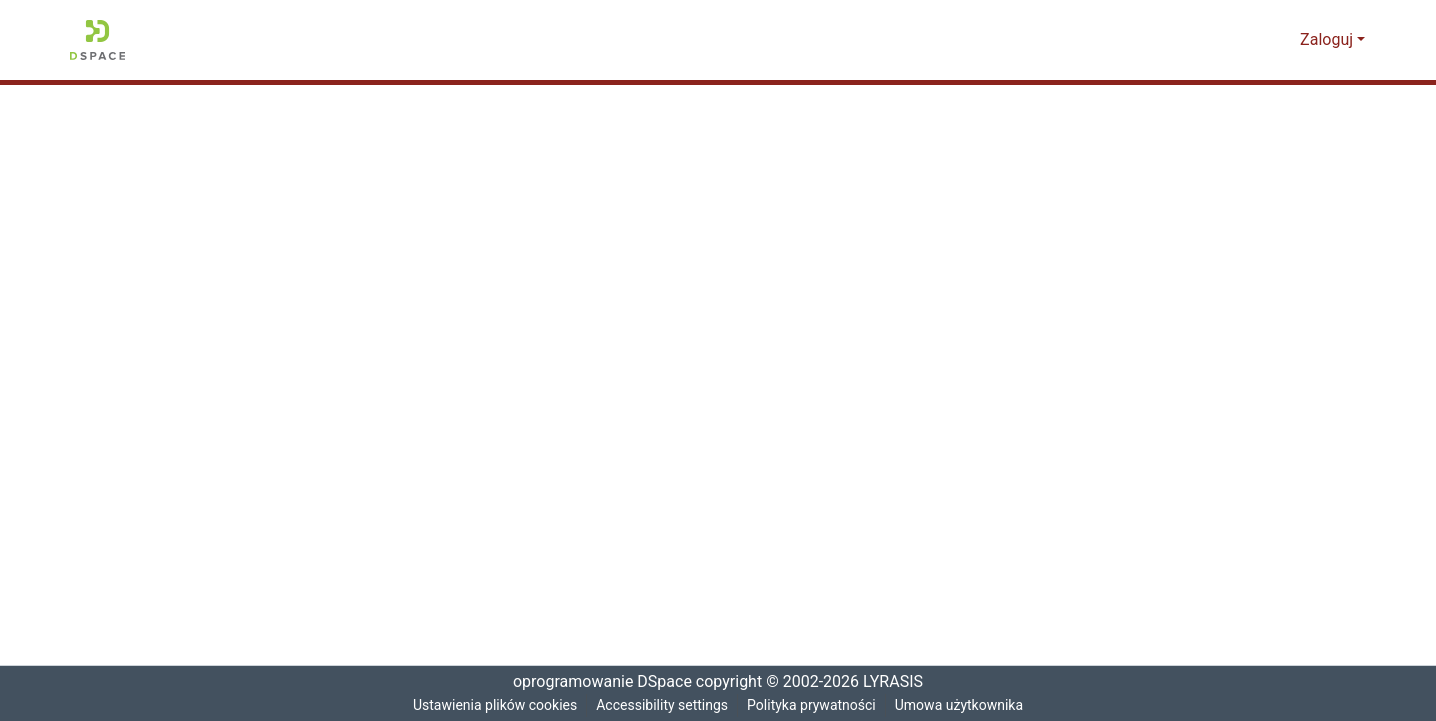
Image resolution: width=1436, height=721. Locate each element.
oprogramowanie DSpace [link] (596, 682)
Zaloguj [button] (1329, 40)
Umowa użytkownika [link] (965, 705)
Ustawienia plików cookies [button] (491, 705)
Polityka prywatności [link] (814, 705)
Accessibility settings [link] (662, 705)
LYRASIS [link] (896, 682)
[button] (97, 40)
